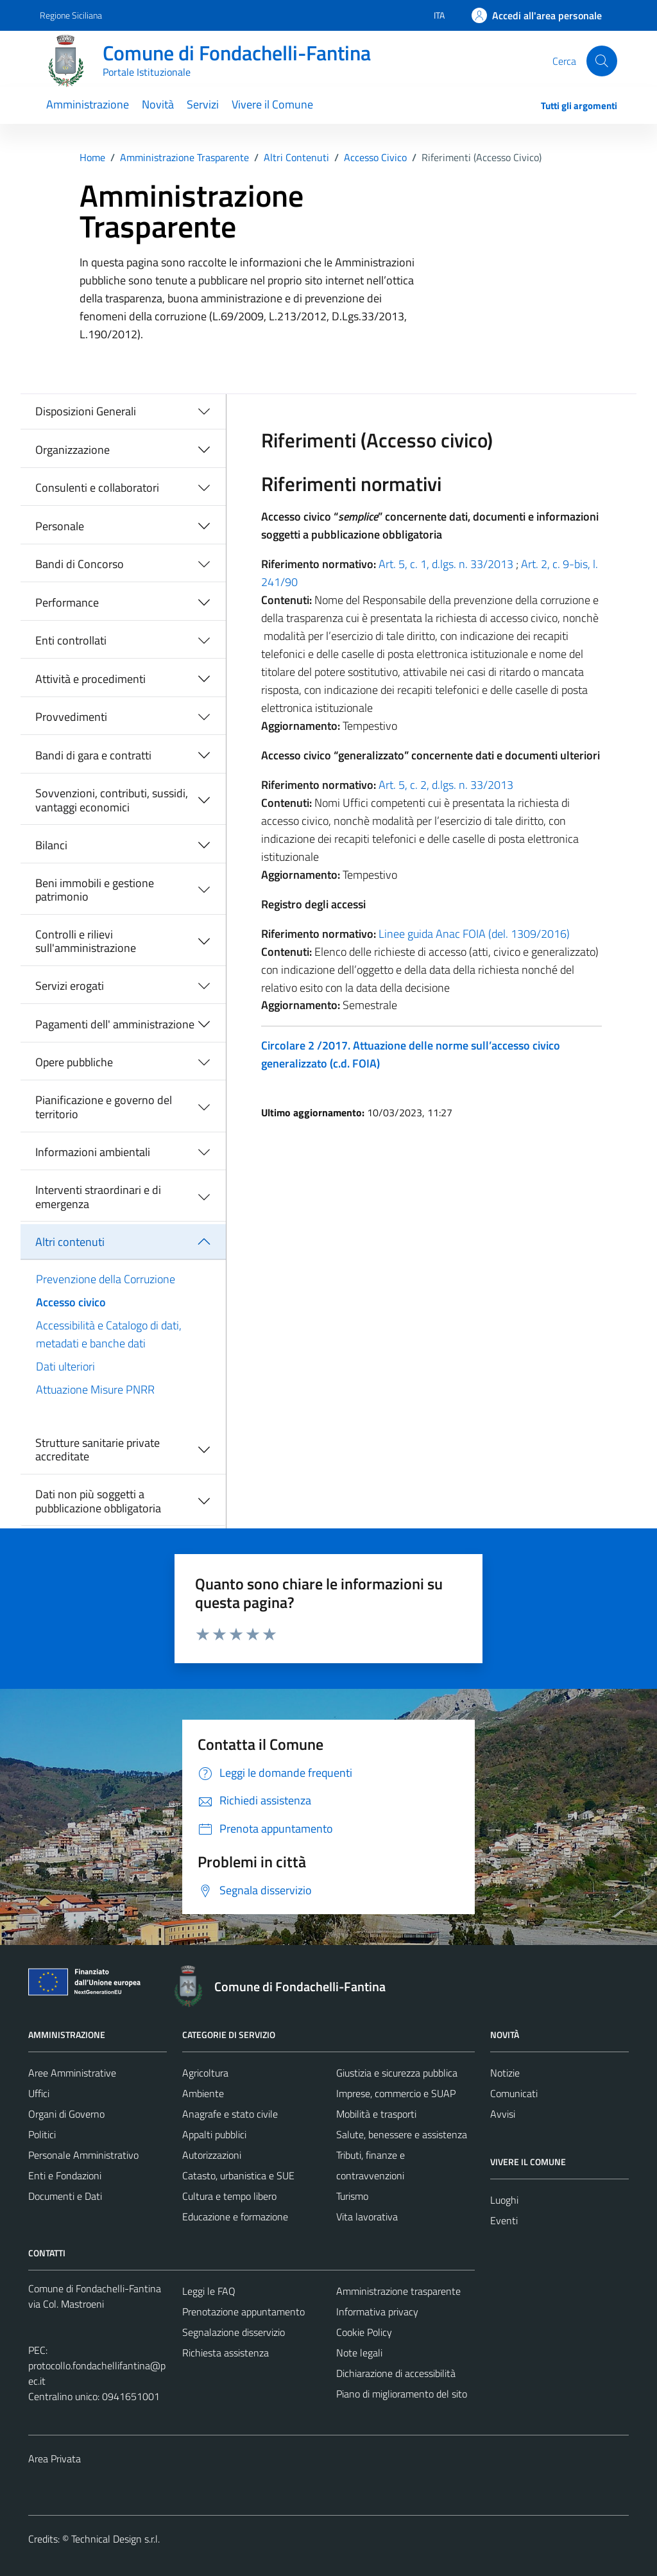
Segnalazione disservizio (233, 2332)
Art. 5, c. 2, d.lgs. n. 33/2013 (446, 784)
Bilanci (51, 845)
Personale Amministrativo (83, 2155)
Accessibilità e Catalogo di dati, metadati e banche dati (109, 1334)
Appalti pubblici (214, 2134)
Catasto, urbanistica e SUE (238, 2175)
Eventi (504, 2220)
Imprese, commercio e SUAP (396, 2093)
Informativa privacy (377, 2311)
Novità (158, 104)
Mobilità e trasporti (376, 2114)
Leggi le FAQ (208, 2291)
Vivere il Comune (272, 104)
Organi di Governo (66, 2114)
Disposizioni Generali (85, 411)
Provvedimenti (71, 716)
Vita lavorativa (367, 2216)
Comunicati (514, 2093)
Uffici (38, 2093)
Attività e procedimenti (90, 678)
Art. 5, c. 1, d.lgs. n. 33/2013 (446, 564)
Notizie (505, 2072)
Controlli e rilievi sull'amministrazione (85, 941)
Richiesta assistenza (225, 2352)
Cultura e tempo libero (229, 2196)
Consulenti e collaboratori (97, 487)
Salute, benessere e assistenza (401, 2134)
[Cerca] (601, 61)
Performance (67, 602)
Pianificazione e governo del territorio (103, 1107)
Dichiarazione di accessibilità (396, 2373)
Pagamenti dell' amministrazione (114, 1024)
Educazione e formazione (235, 2216)
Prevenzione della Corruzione (105, 1279)
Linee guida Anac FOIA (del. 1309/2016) (474, 933)
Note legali (359, 2352)
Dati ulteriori (65, 1366)
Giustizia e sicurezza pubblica (396, 2072)
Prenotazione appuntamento (243, 2311)
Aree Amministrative (72, 2072)
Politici (42, 2134)
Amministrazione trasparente (398, 2291)
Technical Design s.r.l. (115, 2538)
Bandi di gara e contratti (93, 755)
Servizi (203, 104)
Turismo (352, 2196)
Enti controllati (71, 640)
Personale (59, 526)
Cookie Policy (364, 2332)
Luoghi (504, 2200)
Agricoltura (205, 2072)
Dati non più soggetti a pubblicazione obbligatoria (98, 1501)
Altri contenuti (70, 1241)
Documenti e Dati (65, 2196)
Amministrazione (87, 104)
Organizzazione (72, 449)
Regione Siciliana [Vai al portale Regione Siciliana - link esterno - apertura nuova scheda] (71, 15)
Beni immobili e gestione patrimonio (94, 890)
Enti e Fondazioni (64, 2175)
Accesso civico (71, 1302)
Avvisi (502, 2114)
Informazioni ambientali (92, 1152)
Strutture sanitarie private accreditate (97, 1449)
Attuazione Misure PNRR (95, 1389)
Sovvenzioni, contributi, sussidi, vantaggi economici (111, 800)
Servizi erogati (69, 985)
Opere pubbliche (74, 1062)
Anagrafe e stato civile (230, 2114)
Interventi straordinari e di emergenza (98, 1197)
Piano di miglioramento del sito (401, 2393)
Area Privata (54, 2458)
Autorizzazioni (211, 2155)
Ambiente (203, 2093)
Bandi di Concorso (79, 564)
